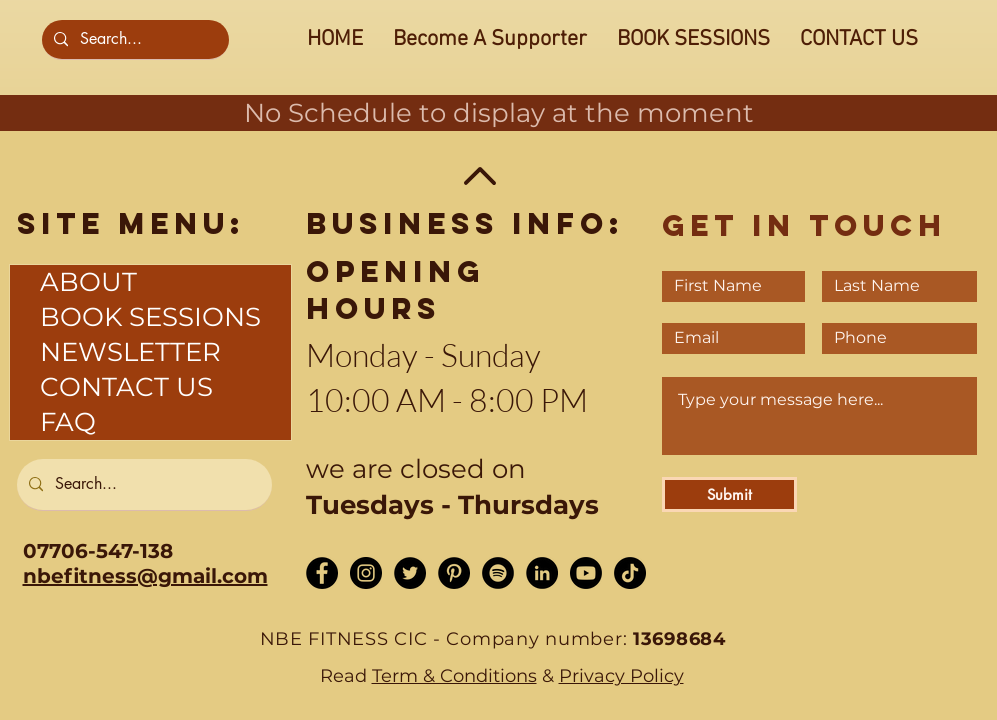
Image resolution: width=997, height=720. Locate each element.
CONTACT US (126, 387)
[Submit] (729, 494)
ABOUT (88, 282)
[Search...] (133, 39)
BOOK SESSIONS (150, 317)
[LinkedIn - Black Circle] (542, 573)
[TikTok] (630, 573)
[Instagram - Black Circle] (366, 573)
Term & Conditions (454, 676)
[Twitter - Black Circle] (410, 573)
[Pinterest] (454, 573)
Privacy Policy (621, 676)
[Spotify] (498, 573)
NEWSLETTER (130, 352)
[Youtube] (586, 573)
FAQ (68, 422)
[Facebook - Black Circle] (322, 573)
